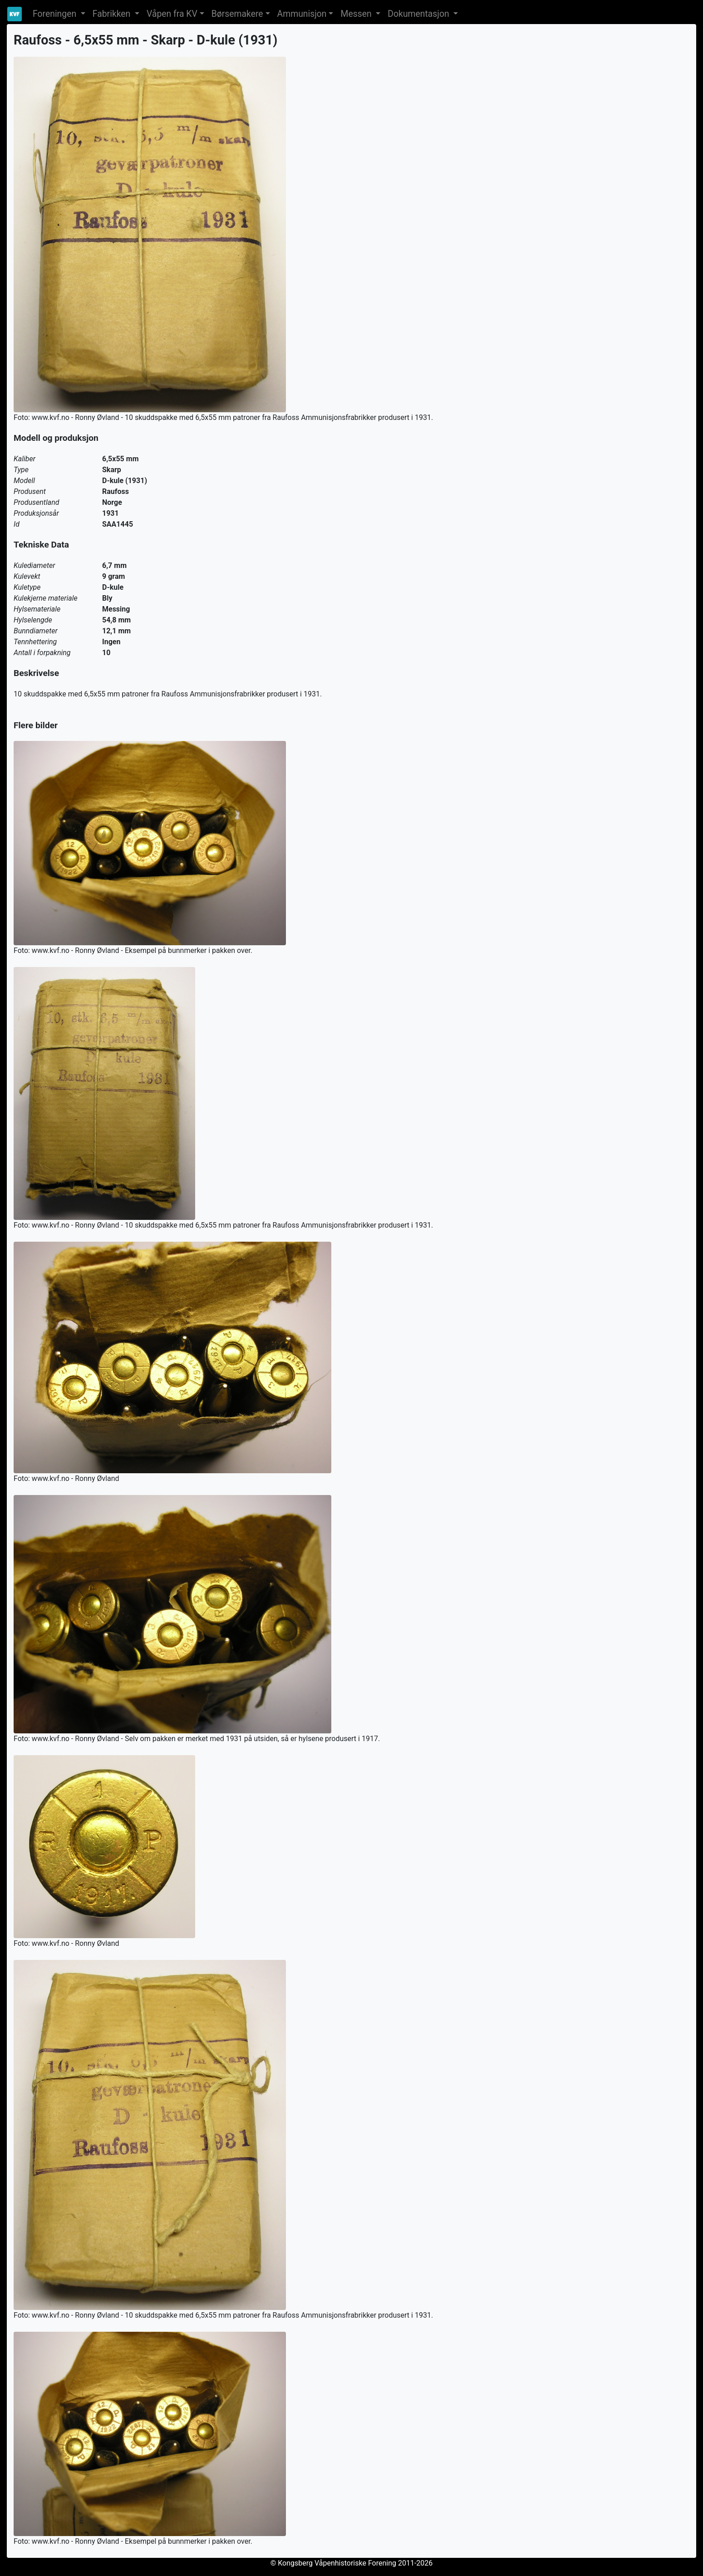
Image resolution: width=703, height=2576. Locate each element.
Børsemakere (237, 14)
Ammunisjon (302, 14)
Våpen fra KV (172, 14)
